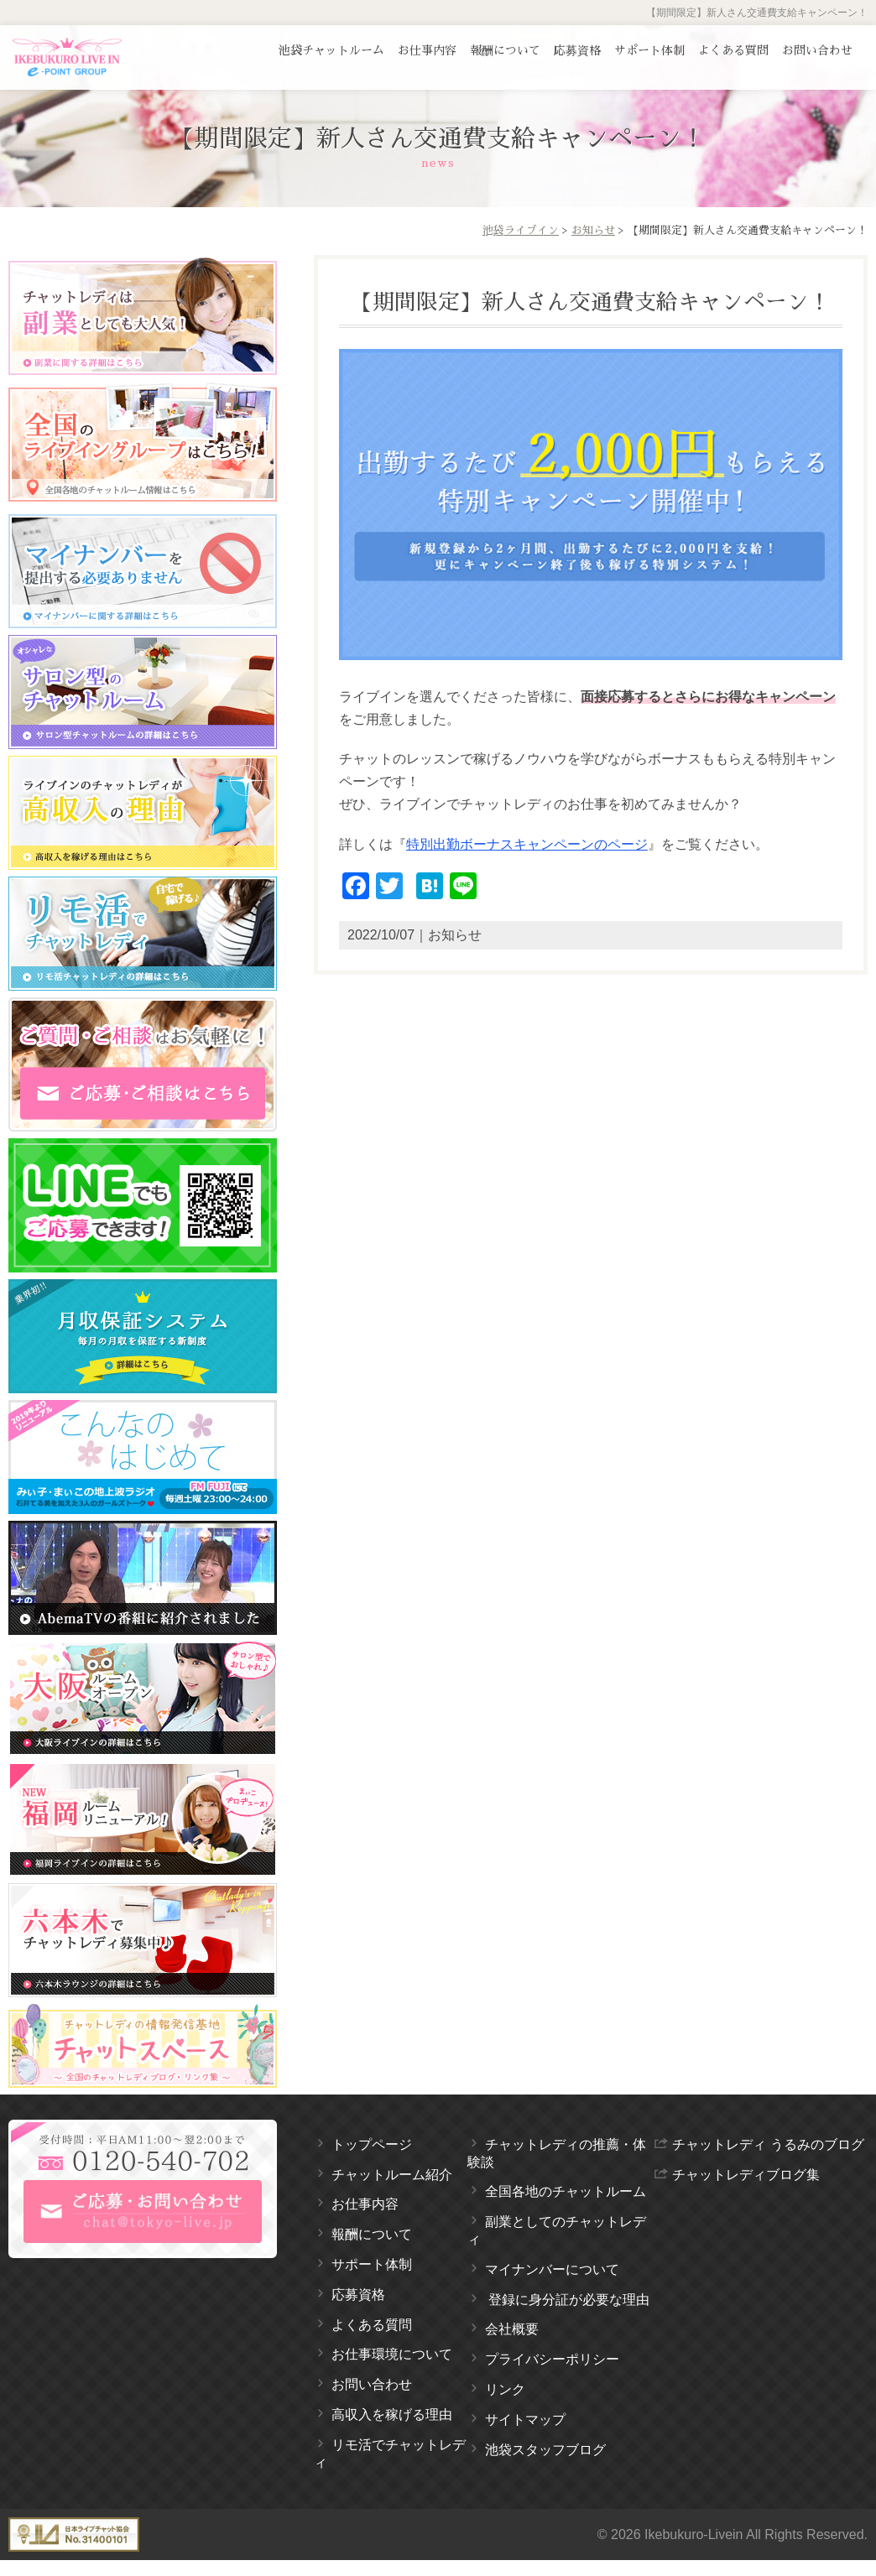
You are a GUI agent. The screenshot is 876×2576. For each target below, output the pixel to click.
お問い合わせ (817, 50)
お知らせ (593, 230)
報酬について (505, 50)
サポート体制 (649, 50)
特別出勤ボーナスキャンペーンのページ (527, 844)
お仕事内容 (427, 50)
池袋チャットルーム (331, 50)
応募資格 (577, 50)
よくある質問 (733, 50)
